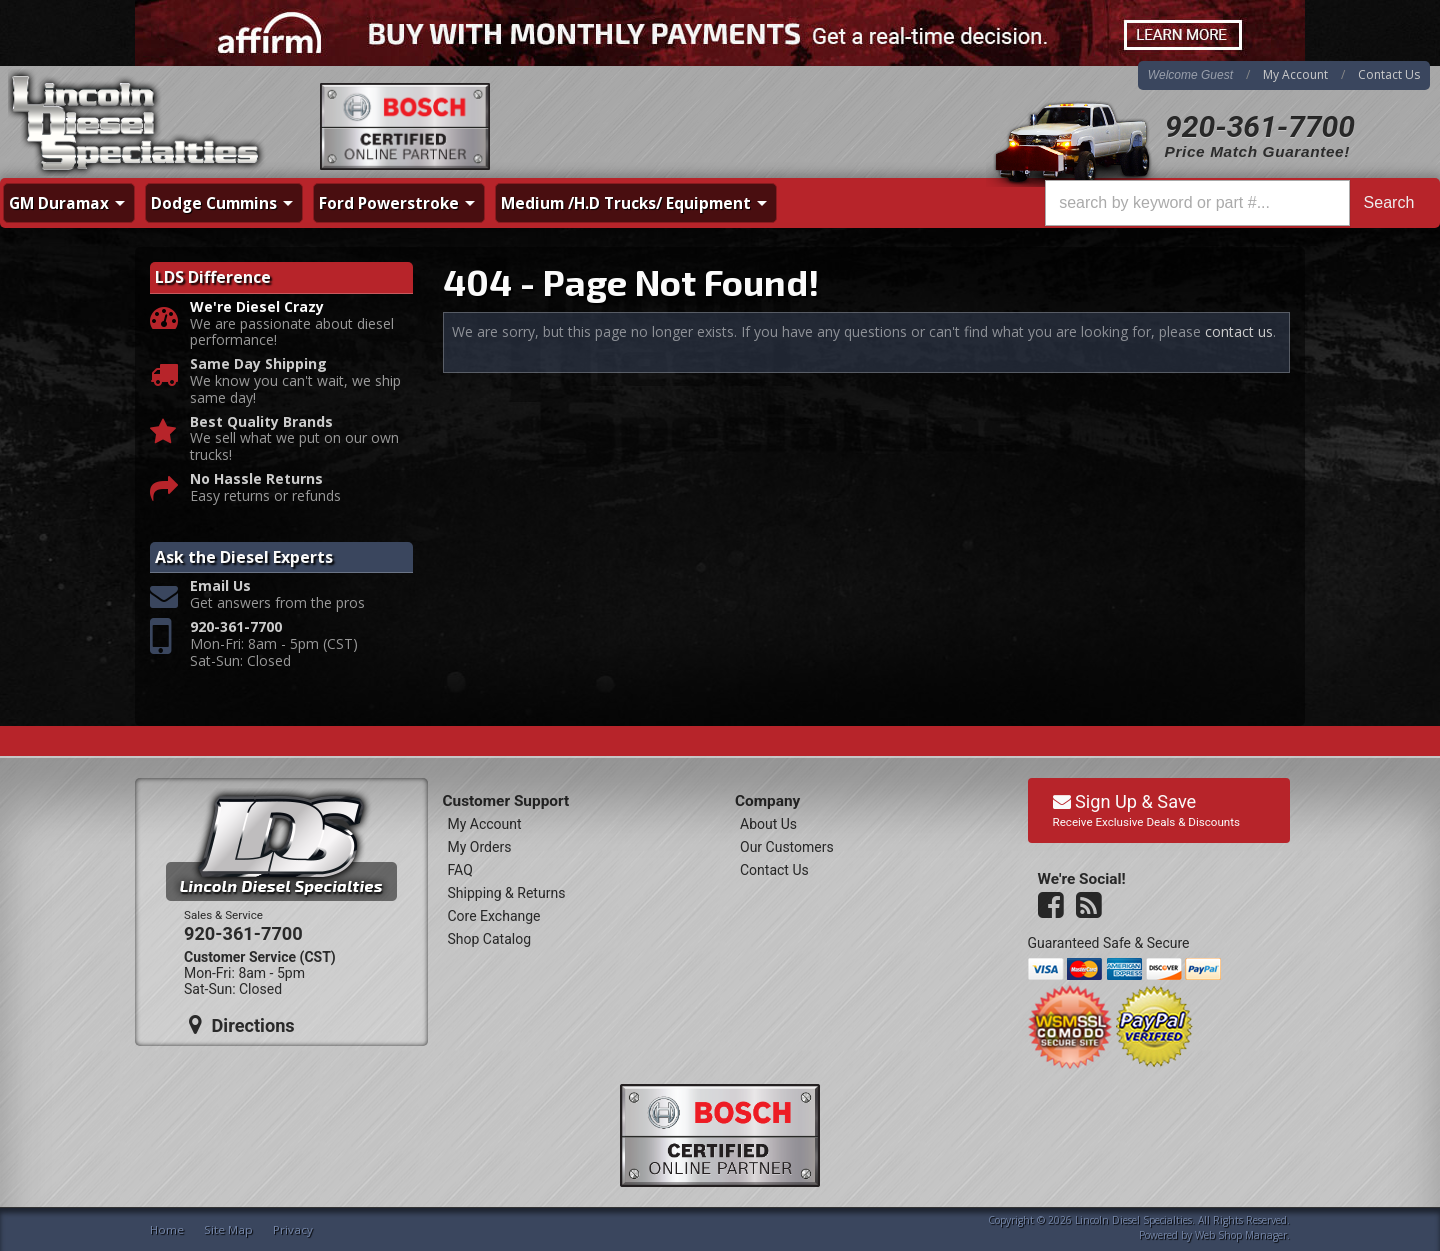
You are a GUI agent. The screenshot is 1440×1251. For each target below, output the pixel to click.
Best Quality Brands (261, 422)
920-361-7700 (1260, 126)
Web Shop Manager (1241, 1235)
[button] (1236, 203)
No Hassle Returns (256, 479)
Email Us (220, 586)
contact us (1239, 331)
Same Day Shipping (258, 364)
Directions (242, 1025)
